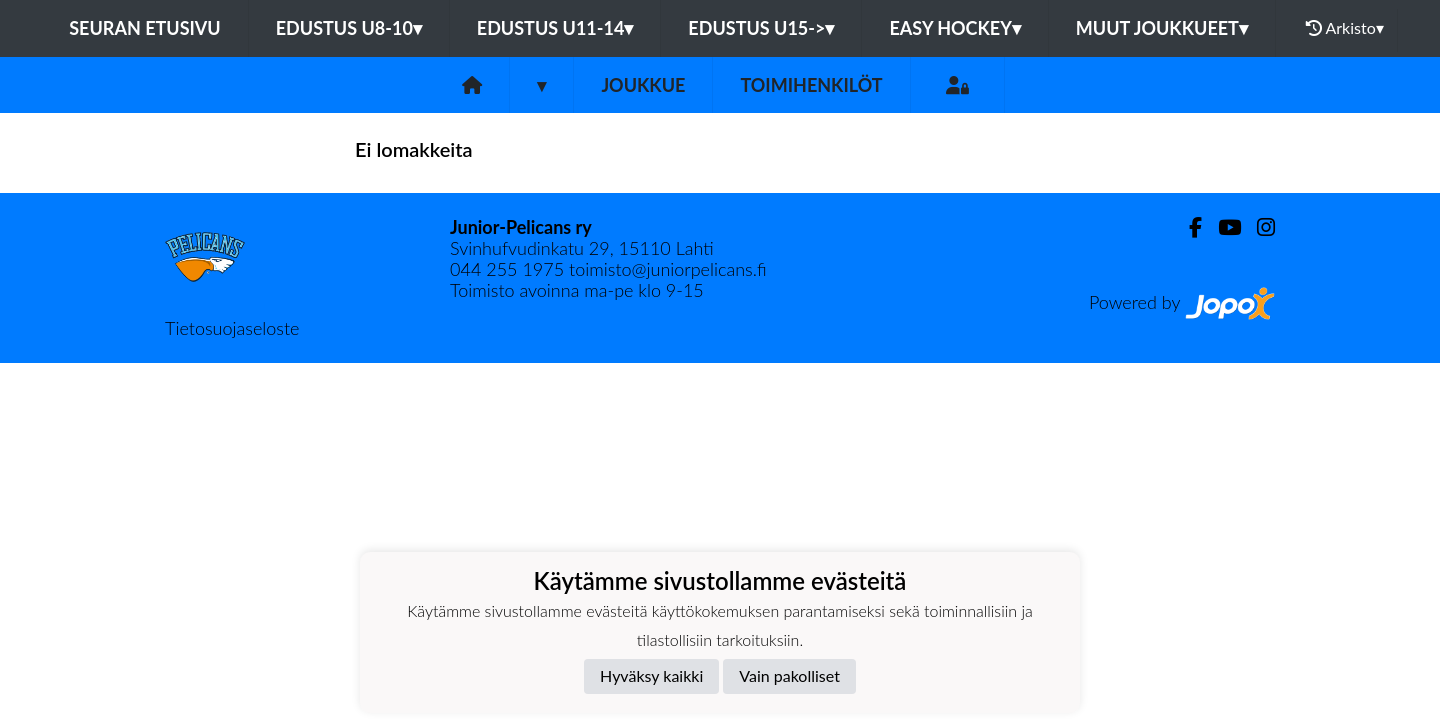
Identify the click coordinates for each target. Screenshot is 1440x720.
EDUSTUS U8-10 (349, 28)
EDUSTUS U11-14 (555, 28)
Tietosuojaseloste (232, 328)
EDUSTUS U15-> (761, 28)
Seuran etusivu (145, 28)
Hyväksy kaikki (651, 675)
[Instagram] (1258, 227)
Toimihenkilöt (811, 85)
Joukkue (643, 85)
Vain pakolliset (789, 675)
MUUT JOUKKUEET (1162, 28)
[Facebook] (1187, 227)
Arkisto (1345, 28)
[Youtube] (1221, 227)
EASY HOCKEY (954, 28)
